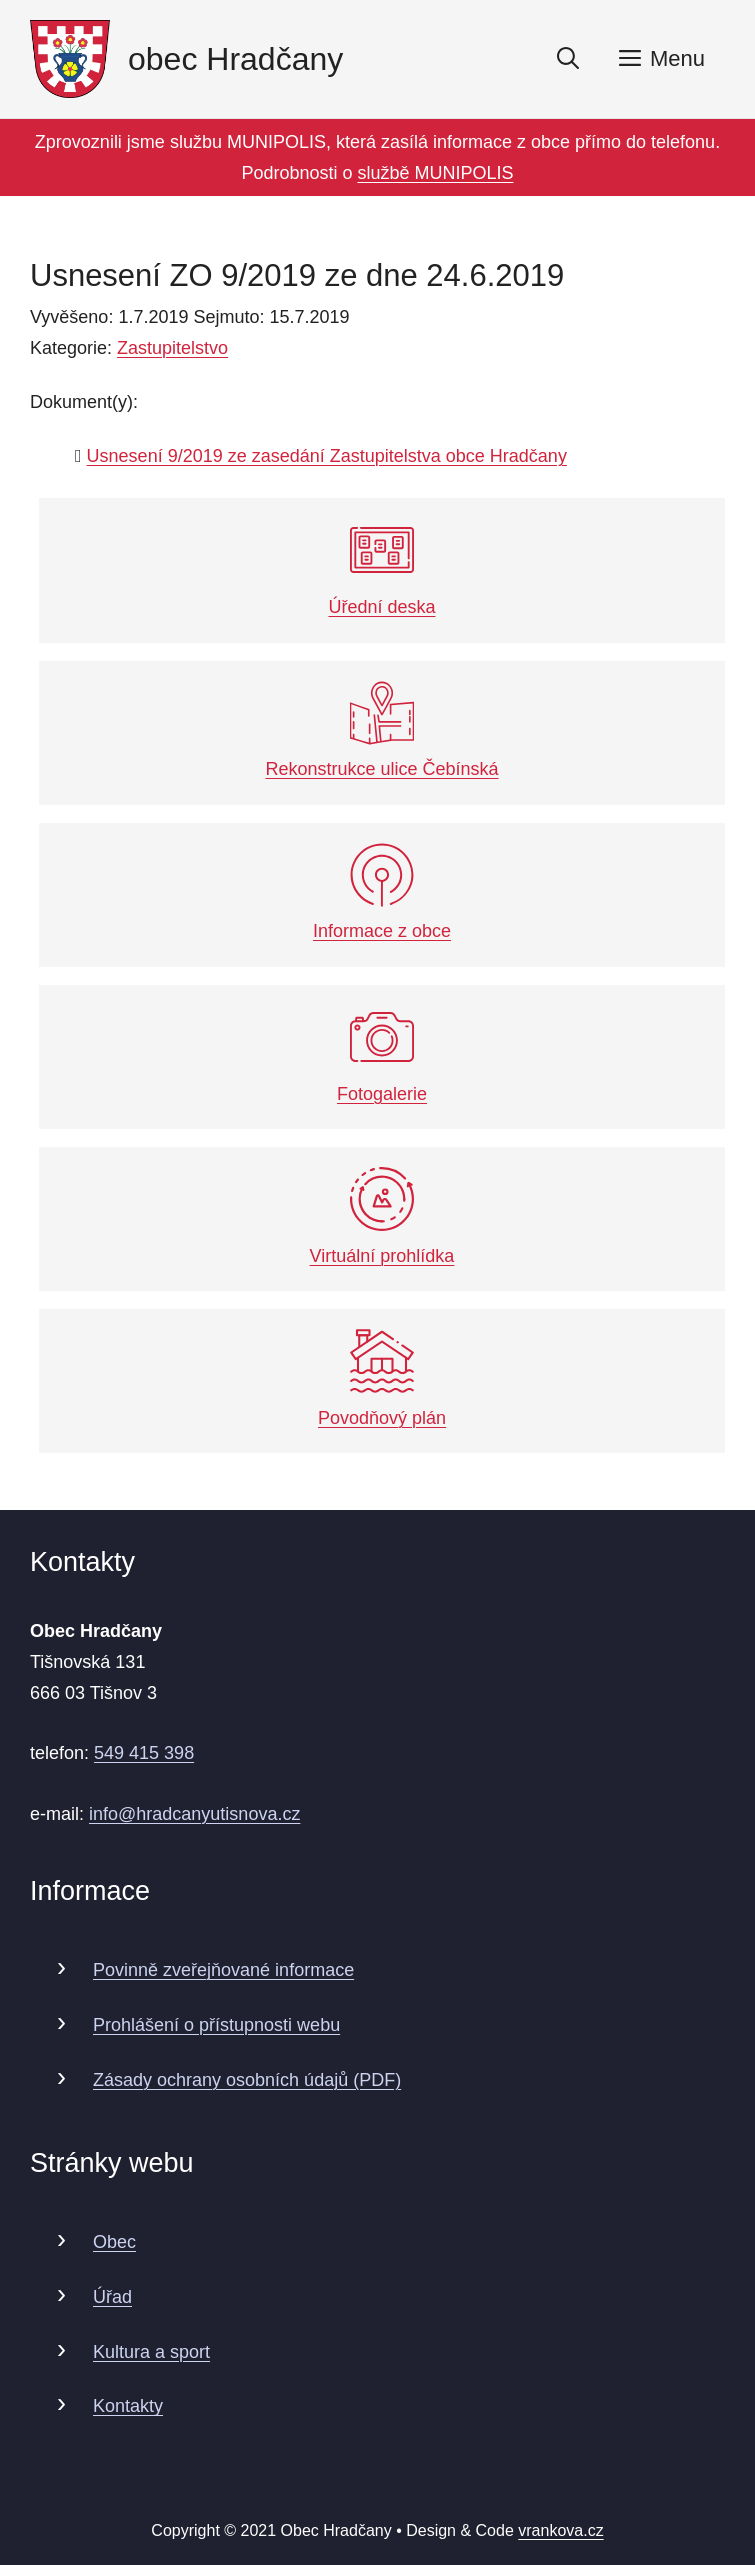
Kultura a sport (151, 2352)
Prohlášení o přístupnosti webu (216, 2025)
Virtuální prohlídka (382, 1216)
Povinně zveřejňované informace (223, 1970)
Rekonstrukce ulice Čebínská (381, 730)
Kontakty (128, 2406)
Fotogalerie (382, 1054)
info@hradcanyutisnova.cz (194, 1814)
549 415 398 (144, 1753)
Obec (114, 2242)
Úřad (112, 2297)
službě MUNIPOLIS (436, 173)
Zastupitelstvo (172, 348)
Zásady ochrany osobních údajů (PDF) (247, 2080)
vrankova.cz (560, 2530)
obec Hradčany (235, 59)
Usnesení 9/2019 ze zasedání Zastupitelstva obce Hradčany (327, 456)
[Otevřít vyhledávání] (568, 59)
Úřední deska (381, 567)
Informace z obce (382, 892)
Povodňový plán (382, 1378)
